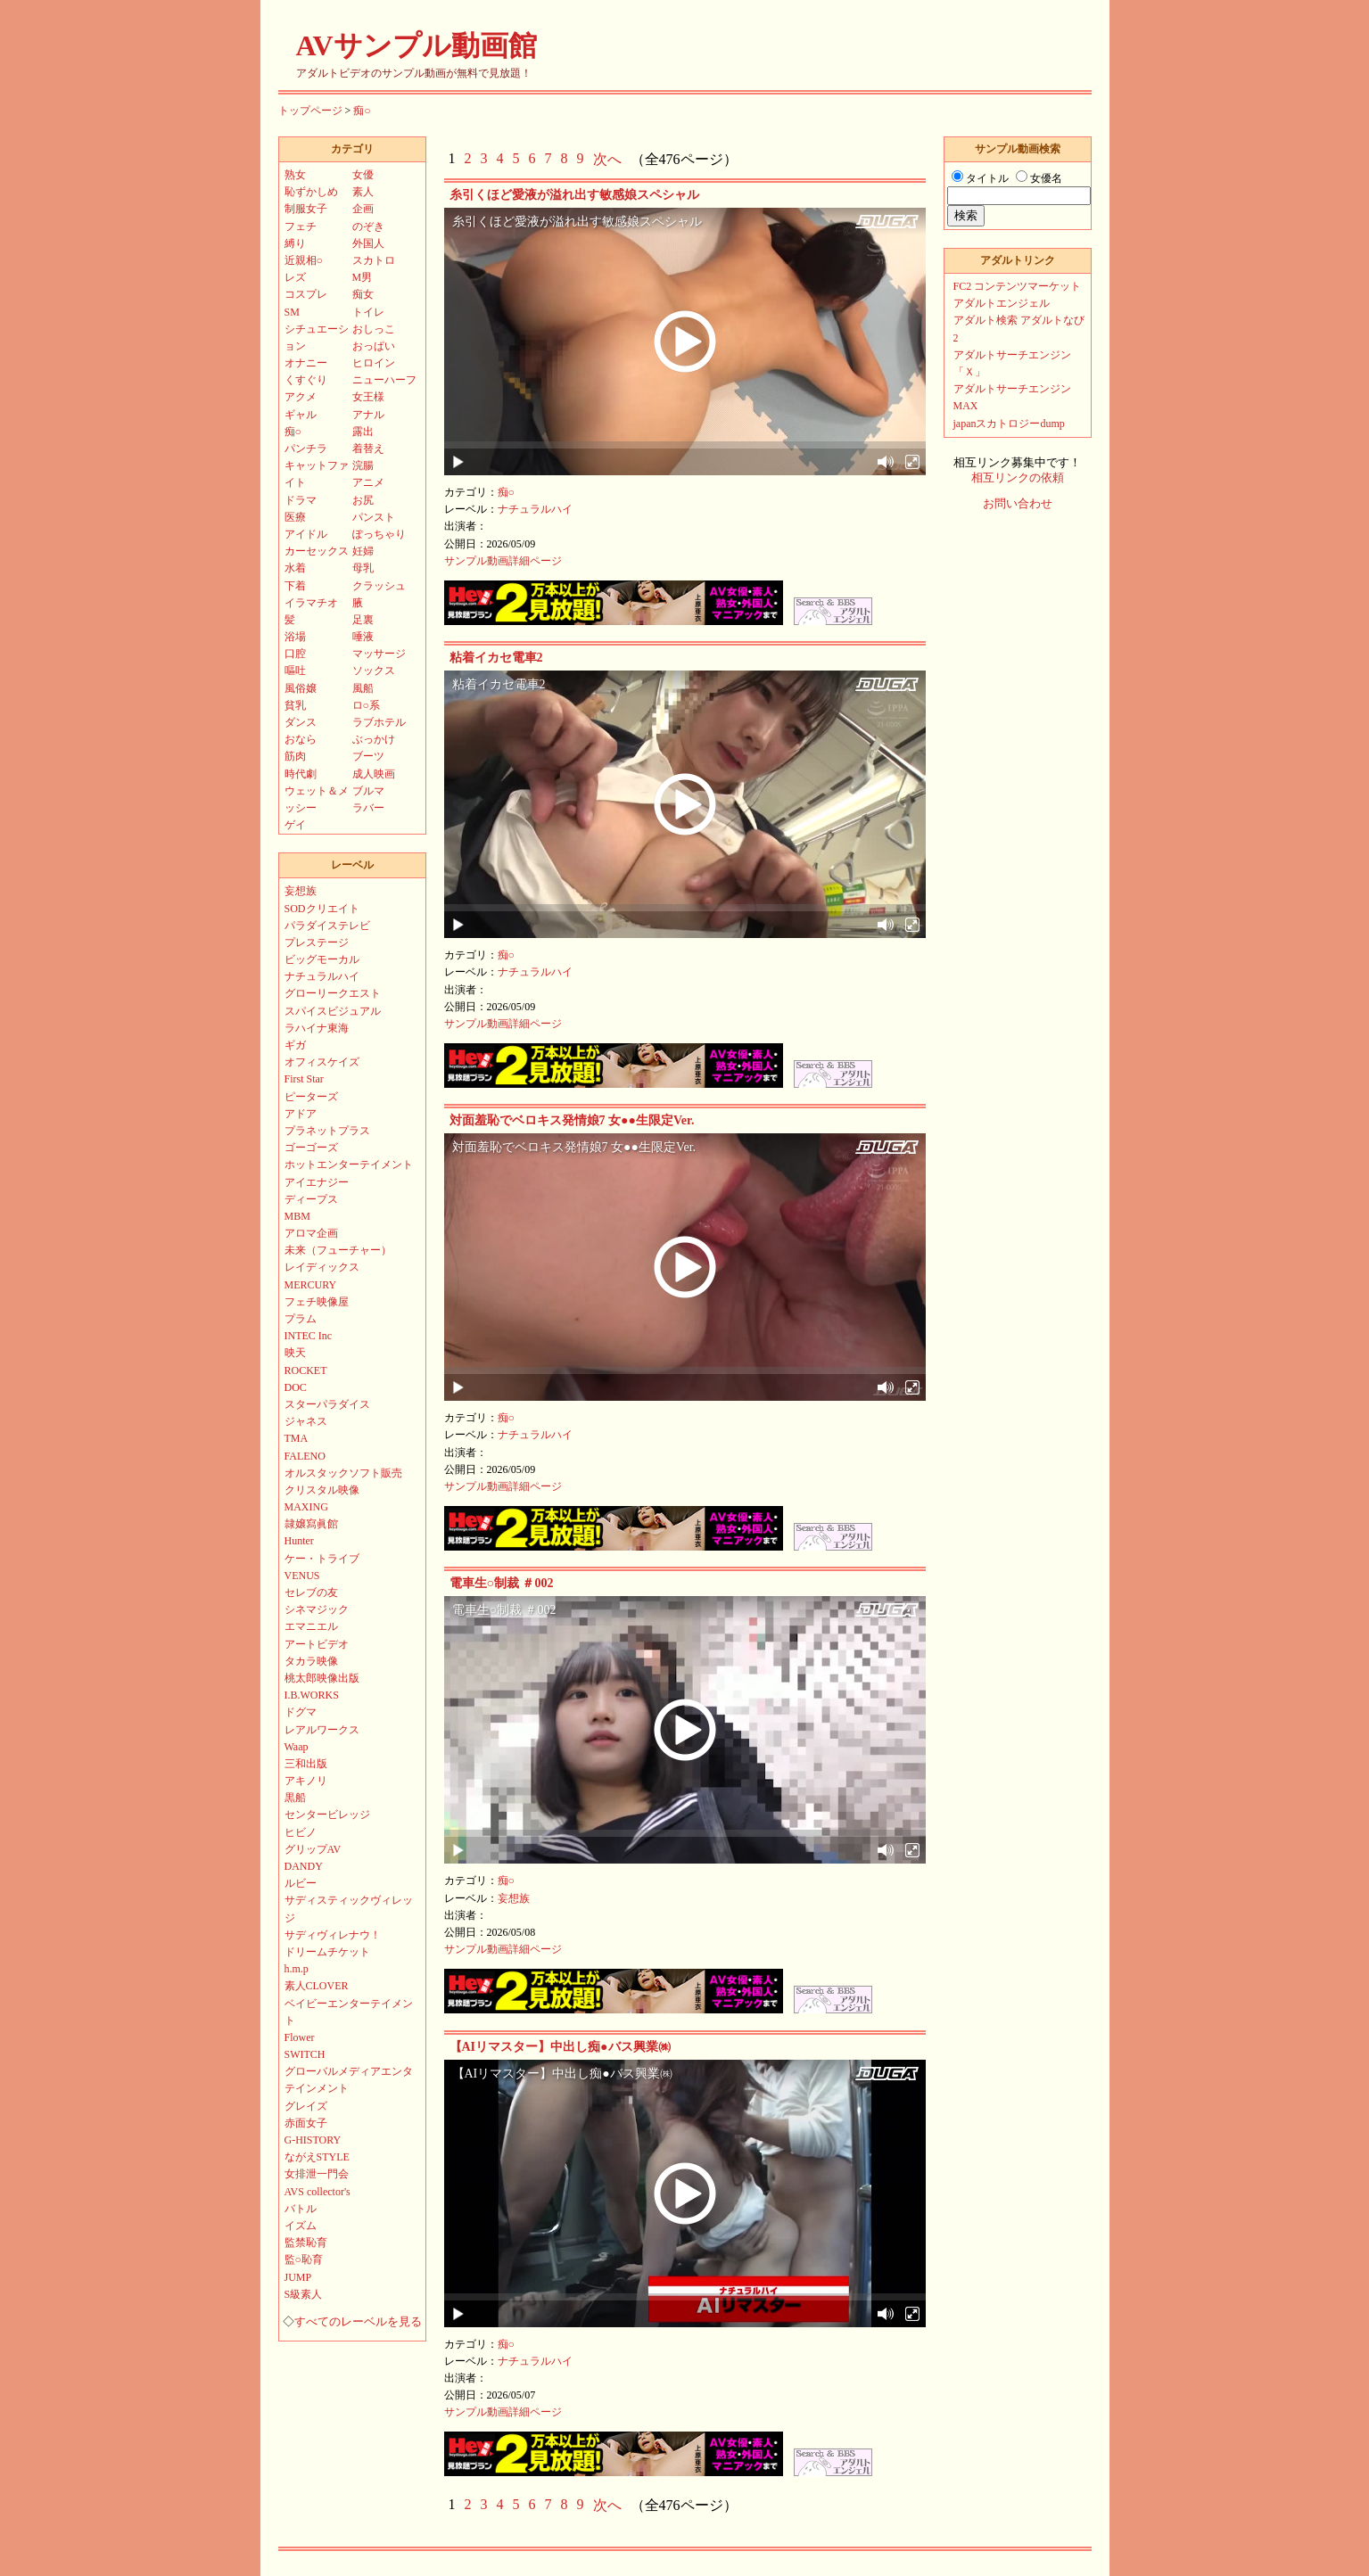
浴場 (295, 636)
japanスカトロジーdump (1009, 423)
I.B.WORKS (312, 1695)
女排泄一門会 (317, 2174)
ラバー (368, 808)
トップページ (310, 110)
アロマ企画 (311, 1233)
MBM (297, 1216)
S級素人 (304, 2294)
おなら (301, 739)
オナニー (306, 363)
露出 (363, 431)
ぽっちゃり (379, 534)
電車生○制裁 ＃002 (501, 1583)
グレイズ (306, 2106)
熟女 (295, 175)
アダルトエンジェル (1001, 303)
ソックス (373, 670)
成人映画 (373, 774)
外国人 (368, 243)
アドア (301, 1113)
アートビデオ (317, 1644)
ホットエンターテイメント (349, 1164)
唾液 (363, 636)
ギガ (295, 1045)
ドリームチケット (327, 1952)
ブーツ (368, 756)
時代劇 (301, 774)
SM (292, 312)
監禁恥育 (306, 2242)
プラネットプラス (327, 1130)
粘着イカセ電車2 (496, 657)
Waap (297, 1747)
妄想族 (514, 1898)
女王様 (368, 397)
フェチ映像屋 (317, 1302)
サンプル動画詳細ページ (503, 561)
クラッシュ (379, 586)
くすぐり (306, 380)
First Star (304, 1079)
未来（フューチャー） (338, 1250)
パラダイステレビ (327, 925)
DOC (296, 1387)
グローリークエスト (333, 993)
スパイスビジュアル (333, 1011)
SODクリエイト (322, 908)
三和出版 (306, 1763)
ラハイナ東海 (317, 1028)
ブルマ (368, 791)
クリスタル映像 (322, 1490)
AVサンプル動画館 (416, 45)
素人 (363, 191)
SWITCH (305, 2054)
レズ (295, 277)
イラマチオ (311, 603)
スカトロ (373, 260)
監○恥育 (304, 2259)
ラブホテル (379, 722)
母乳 (363, 568)
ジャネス (306, 1421)
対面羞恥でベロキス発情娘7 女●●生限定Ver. (572, 1120)
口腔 (295, 653)
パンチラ (306, 448)
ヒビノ (301, 1832)
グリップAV (313, 1849)
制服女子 (306, 208)
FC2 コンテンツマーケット (1017, 286)
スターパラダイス (327, 1404)
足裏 (363, 619)
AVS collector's (317, 2191)
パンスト (373, 517)
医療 (295, 517)
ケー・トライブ (322, 1558)
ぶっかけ (373, 739)
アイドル (306, 534)
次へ (607, 159)
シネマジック (317, 1609)
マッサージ (379, 653)
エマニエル (311, 1626)
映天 (295, 1352)
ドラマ (301, 500)
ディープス (311, 1199)
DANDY (304, 1866)
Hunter (299, 1541)
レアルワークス (322, 1730)
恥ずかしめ (311, 191)
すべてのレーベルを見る (358, 2322)
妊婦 (363, 551)
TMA (297, 1438)
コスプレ (306, 294)
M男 (362, 277)
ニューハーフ (384, 380)
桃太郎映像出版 (322, 1678)
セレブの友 (311, 1592)
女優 (363, 175)
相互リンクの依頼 (1017, 478)
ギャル (301, 414)
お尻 (363, 500)
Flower (300, 2037)
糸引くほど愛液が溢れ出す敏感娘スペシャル (574, 195)
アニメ (368, 482)
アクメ (301, 397)
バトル (301, 2208)
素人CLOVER (317, 1985)
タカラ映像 (311, 1661)
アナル (368, 414)
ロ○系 (366, 705)
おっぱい (373, 346)
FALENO (305, 1456)
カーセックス (317, 551)
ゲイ (295, 825)
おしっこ (373, 329)
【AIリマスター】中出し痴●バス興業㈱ (560, 2046)
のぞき (368, 226)
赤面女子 (306, 2123)
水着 (295, 568)
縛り (295, 243)
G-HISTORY (313, 2140)
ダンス (301, 722)
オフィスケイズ (322, 1062)
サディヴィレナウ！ (333, 1935)
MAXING (306, 1507)
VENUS (302, 1575)
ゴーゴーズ (311, 1147)
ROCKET (306, 1370)
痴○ (361, 110)
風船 (363, 688)
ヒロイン (373, 363)
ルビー (301, 1883)
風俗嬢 (301, 688)
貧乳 (295, 705)
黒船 (295, 1797)
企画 (363, 208)
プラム (301, 1319)
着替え (368, 448)
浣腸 (363, 465)
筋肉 (295, 756)
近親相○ (304, 260)
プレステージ (317, 942)
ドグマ (301, 1712)
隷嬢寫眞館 (311, 1524)
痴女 (363, 294)
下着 (295, 586)
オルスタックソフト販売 (343, 1473)
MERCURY (311, 1285)
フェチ (301, 226)
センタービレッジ (327, 1814)
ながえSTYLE (317, 2157)
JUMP (298, 2277)
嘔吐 (295, 670)
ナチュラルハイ (535, 509)
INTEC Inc (309, 1335)
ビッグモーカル (322, 959)
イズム (301, 2225)
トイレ (368, 312)
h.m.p (297, 1969)
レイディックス (322, 1267)
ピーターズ (311, 1096)
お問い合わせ (1017, 504)
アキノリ (306, 1780)
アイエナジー (317, 1182)
